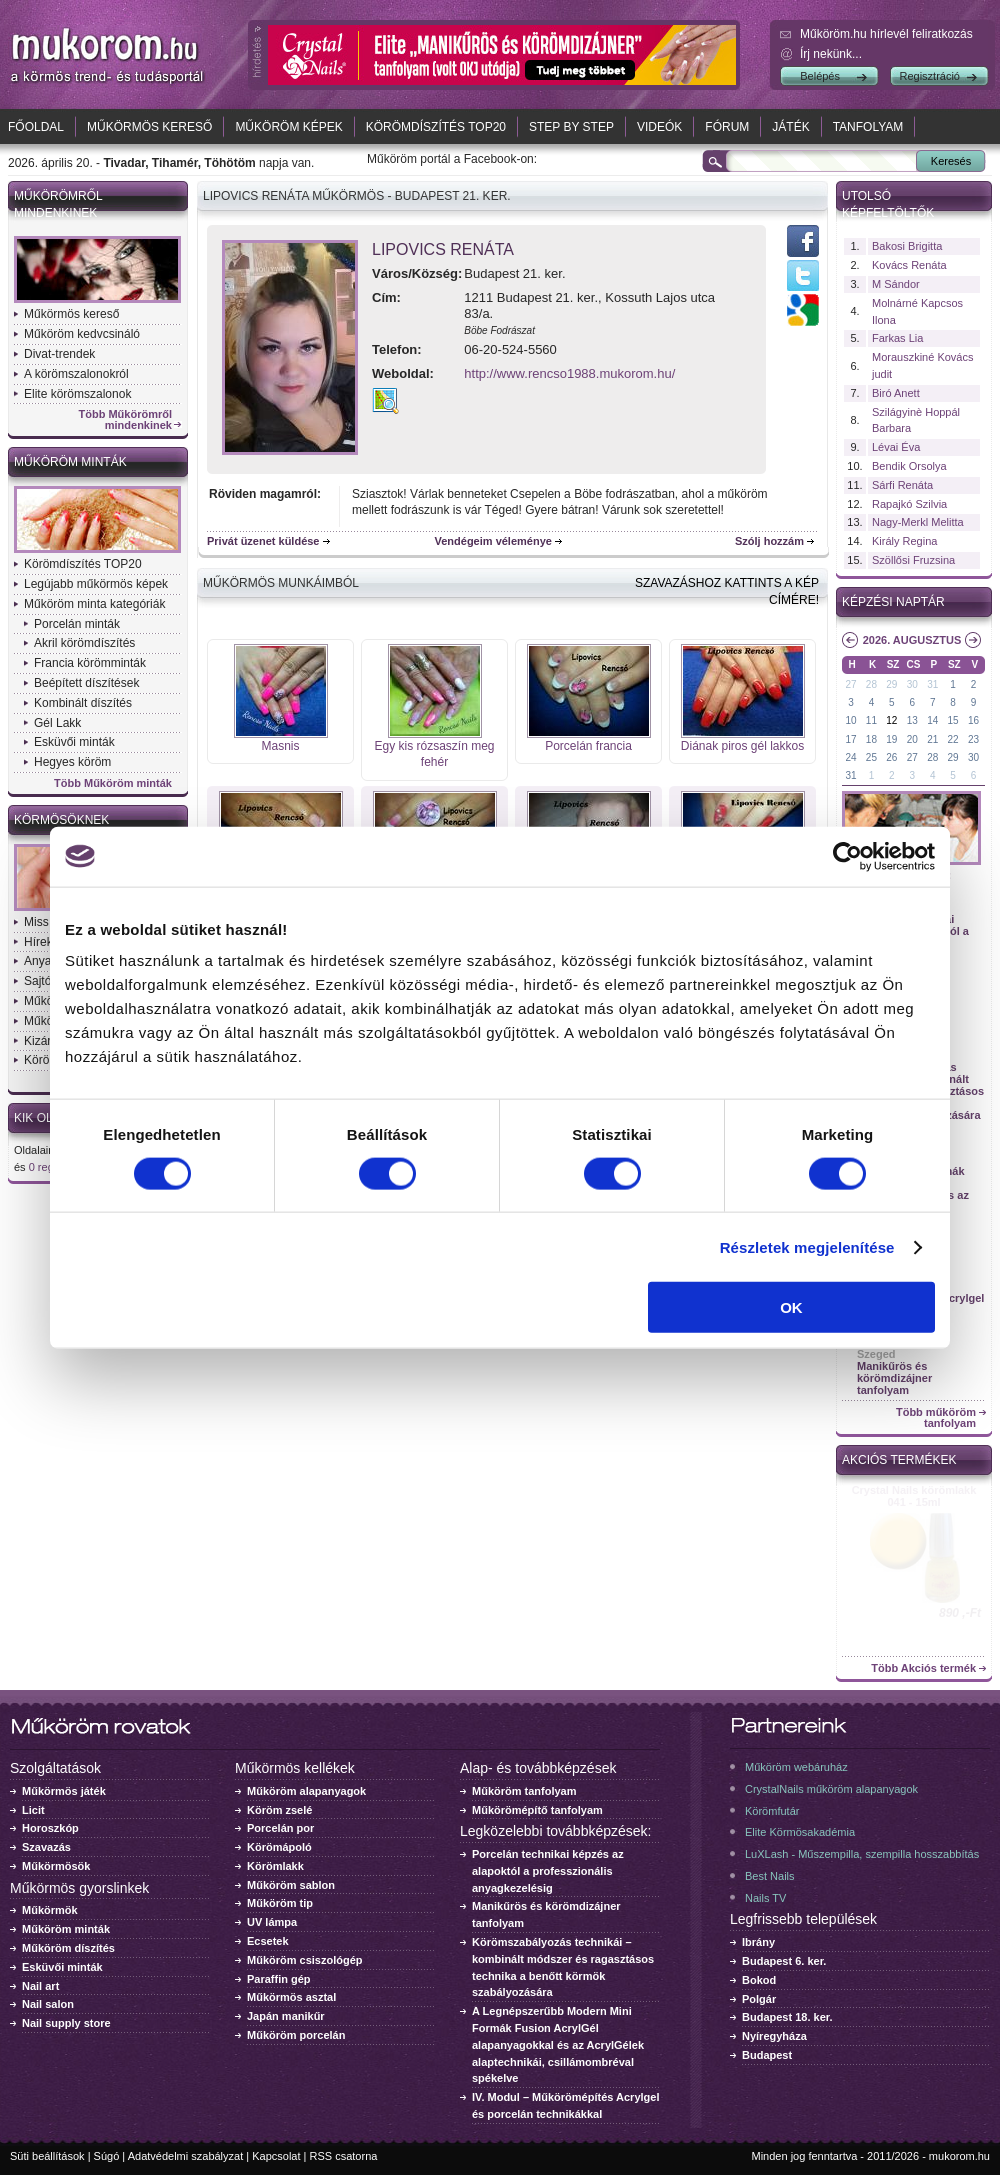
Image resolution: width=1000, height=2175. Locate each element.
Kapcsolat (276, 2156)
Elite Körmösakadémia (800, 1832)
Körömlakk (275, 1866)
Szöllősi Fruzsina (913, 560)
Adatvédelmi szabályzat (186, 2156)
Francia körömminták (90, 663)
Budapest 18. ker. (787, 2017)
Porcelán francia (588, 746)
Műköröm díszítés (68, 1948)
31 (932, 684)
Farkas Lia (897, 338)
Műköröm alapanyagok (306, 1791)
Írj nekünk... (831, 54)
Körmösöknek (61, 820)
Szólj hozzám (769, 541)
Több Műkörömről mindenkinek (126, 420)
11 (871, 720)
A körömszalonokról (76, 374)
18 (871, 739)
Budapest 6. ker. (784, 1961)
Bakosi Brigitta (907, 246)
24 (850, 757)
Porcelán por (280, 1828)
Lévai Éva (896, 447)
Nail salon (48, 2004)
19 (891, 739)
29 (891, 684)
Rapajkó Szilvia (909, 504)
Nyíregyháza (774, 2036)
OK (791, 1307)
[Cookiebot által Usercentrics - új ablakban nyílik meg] (847, 856)
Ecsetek (268, 1941)
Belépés (820, 76)
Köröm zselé (279, 1810)
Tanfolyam (868, 127)
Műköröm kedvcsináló (82, 334)
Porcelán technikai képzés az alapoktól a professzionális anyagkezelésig (548, 1871)
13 (912, 720)
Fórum (727, 127)
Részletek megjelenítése (807, 1246)
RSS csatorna (344, 2156)
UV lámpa (272, 1922)
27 (850, 684)
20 (912, 739)
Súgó (107, 2156)
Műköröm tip (280, 1903)
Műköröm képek (288, 127)
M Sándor (896, 284)
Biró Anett (896, 393)
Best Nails (770, 1876)
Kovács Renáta (909, 265)
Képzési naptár (893, 602)
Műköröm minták (70, 462)
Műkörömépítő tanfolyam (537, 1810)
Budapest (767, 2055)
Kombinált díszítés (83, 703)
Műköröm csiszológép (305, 1960)
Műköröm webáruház (796, 1767)
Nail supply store (66, 2023)
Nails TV (765, 1898)
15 (953, 720)
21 (932, 739)
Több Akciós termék (923, 1668)
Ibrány (758, 1942)
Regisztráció (929, 76)
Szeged (876, 1354)
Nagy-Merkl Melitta (918, 522)
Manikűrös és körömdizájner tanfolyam (894, 1378)
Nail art (40, 1986)
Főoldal (36, 127)
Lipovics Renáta (443, 249)
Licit (33, 1810)
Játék (790, 127)
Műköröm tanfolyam (524, 1791)
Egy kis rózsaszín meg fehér (434, 754)
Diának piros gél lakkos (742, 746)
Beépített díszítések (86, 683)
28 (871, 684)
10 (850, 720)
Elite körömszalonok (77, 394)
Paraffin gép (279, 1979)
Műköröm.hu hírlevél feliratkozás (886, 34)
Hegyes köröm (72, 762)
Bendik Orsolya (909, 466)
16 (973, 720)
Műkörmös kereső (149, 127)
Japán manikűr (286, 2016)
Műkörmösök (56, 1866)
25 (871, 757)
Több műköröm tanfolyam (936, 1418)
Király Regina (904, 541)
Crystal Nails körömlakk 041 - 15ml (914, 1496)
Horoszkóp (50, 1828)
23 (973, 739)
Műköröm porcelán (296, 2035)
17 (850, 739)
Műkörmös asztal (291, 1997)
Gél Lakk (57, 723)
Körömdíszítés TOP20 (436, 127)
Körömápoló (279, 1847)
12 (891, 720)
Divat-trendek (59, 354)
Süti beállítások (47, 2156)
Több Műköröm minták (113, 783)
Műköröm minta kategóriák (94, 604)
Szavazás (46, 1847)
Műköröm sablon (291, 1885)
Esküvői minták (74, 742)
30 (912, 684)
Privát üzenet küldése (263, 541)
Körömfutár (772, 1811)
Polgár (759, 1999)
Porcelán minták (77, 624)
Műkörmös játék (64, 1791)
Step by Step (571, 127)
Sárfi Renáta (902, 485)
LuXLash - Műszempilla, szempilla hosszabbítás (862, 1854)
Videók (659, 127)
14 (932, 720)
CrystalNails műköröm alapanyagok (831, 1789)
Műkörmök (50, 1910)
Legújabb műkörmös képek (96, 584)
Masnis (280, 746)
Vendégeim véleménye (493, 541)
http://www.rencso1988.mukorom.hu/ (569, 373)
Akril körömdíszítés (84, 643)
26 (891, 757)
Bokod (759, 1980)
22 (953, 739)
